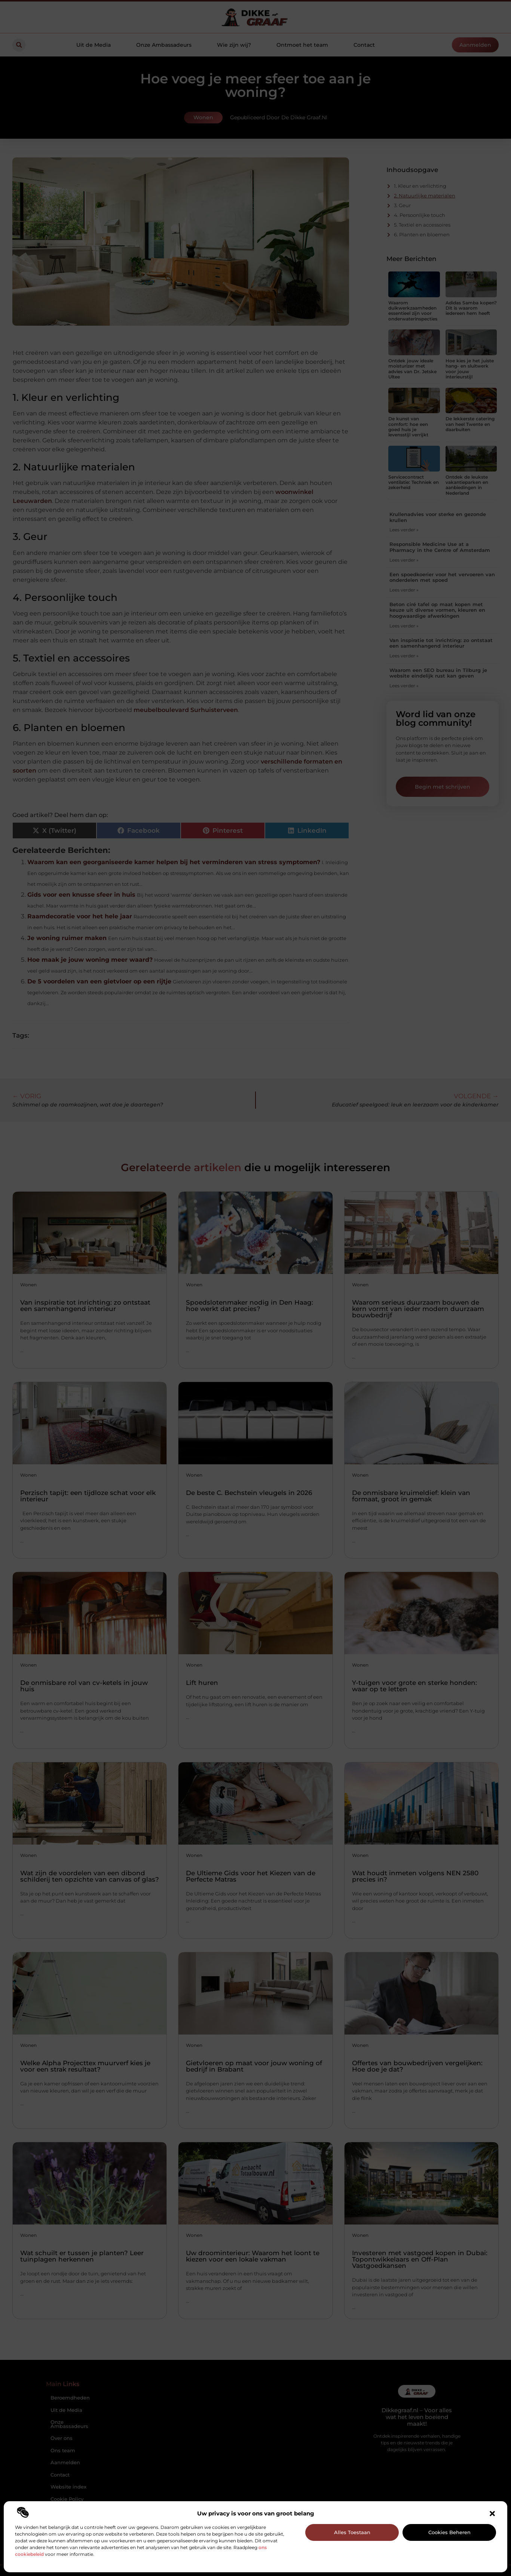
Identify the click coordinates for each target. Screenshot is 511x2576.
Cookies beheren (449, 2532)
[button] (492, 2513)
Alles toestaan (352, 2532)
